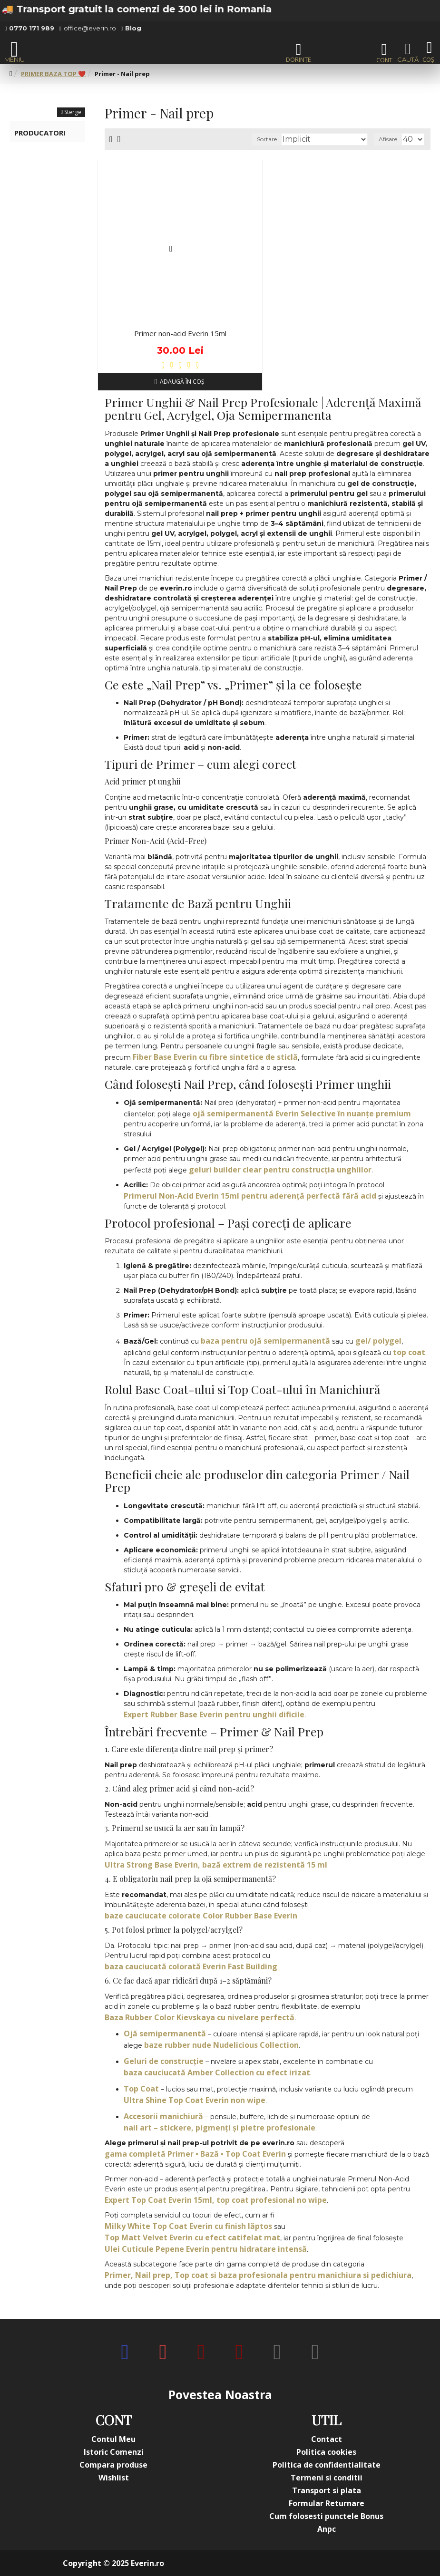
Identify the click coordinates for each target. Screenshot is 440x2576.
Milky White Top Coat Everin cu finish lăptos (188, 2226)
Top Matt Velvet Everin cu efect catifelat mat (192, 2237)
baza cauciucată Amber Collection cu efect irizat (217, 2072)
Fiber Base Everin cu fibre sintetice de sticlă (215, 1057)
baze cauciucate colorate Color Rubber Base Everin (201, 1915)
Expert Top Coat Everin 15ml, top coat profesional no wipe (216, 2200)
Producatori (40, 132)
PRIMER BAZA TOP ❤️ (53, 73)
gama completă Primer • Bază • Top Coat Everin (195, 2154)
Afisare (388, 139)
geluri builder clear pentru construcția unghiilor (280, 1169)
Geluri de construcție (164, 2061)
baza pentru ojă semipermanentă (265, 1341)
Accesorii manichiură (163, 2116)
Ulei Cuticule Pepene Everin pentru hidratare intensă (206, 2249)
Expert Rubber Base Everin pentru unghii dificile (214, 1714)
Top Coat (141, 2088)
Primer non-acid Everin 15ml (180, 333)
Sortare (267, 139)
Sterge (72, 112)
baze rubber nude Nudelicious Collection (221, 2045)
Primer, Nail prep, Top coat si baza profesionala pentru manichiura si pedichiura (258, 2275)
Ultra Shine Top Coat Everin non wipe (194, 2100)
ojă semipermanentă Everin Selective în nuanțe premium (302, 1113)
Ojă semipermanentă (165, 2033)
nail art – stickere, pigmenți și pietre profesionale (219, 2127)
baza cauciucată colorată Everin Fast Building (191, 1966)
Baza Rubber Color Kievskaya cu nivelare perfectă (199, 2017)
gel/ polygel (378, 1341)
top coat (409, 1352)
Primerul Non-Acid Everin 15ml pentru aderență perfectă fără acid (250, 1196)
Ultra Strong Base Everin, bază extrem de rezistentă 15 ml (216, 1864)
